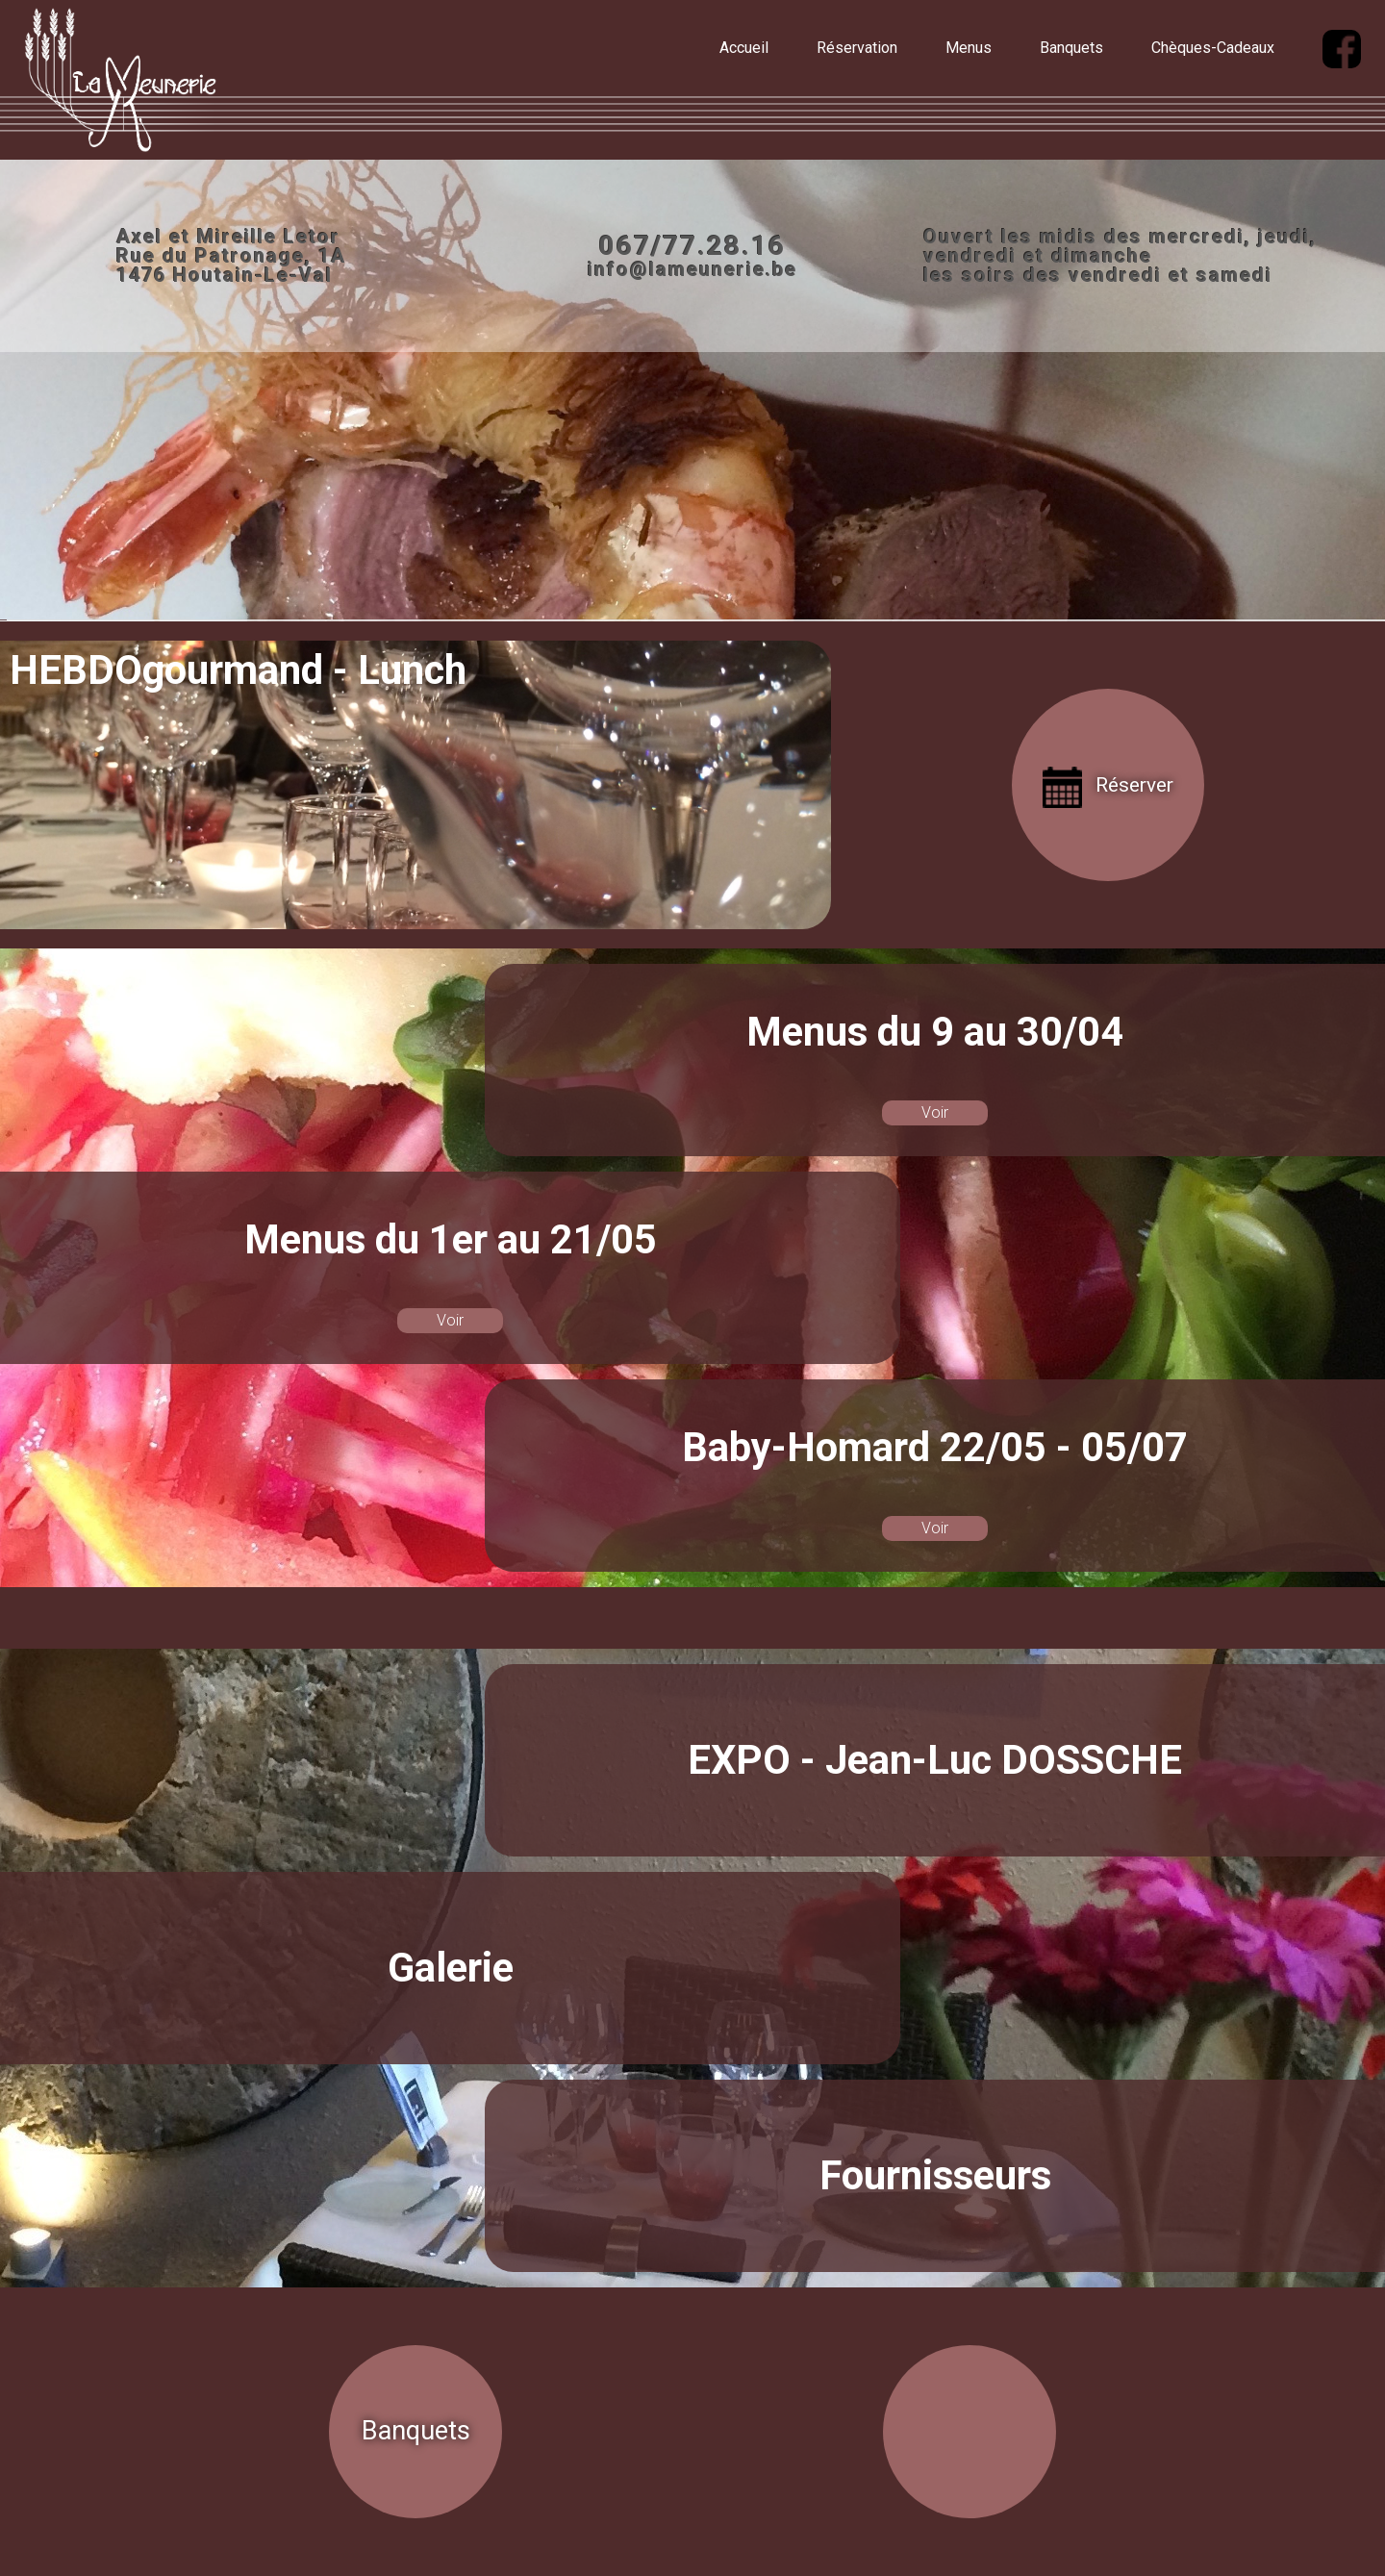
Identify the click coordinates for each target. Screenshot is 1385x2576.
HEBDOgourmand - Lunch (238, 670)
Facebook (306, 611)
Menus (968, 47)
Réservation (857, 47)
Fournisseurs (935, 2175)
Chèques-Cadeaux (1212, 47)
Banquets (1071, 47)
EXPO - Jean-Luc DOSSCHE (935, 1759)
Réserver (1134, 784)
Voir (934, 1112)
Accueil (743, 47)
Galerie (451, 1967)
